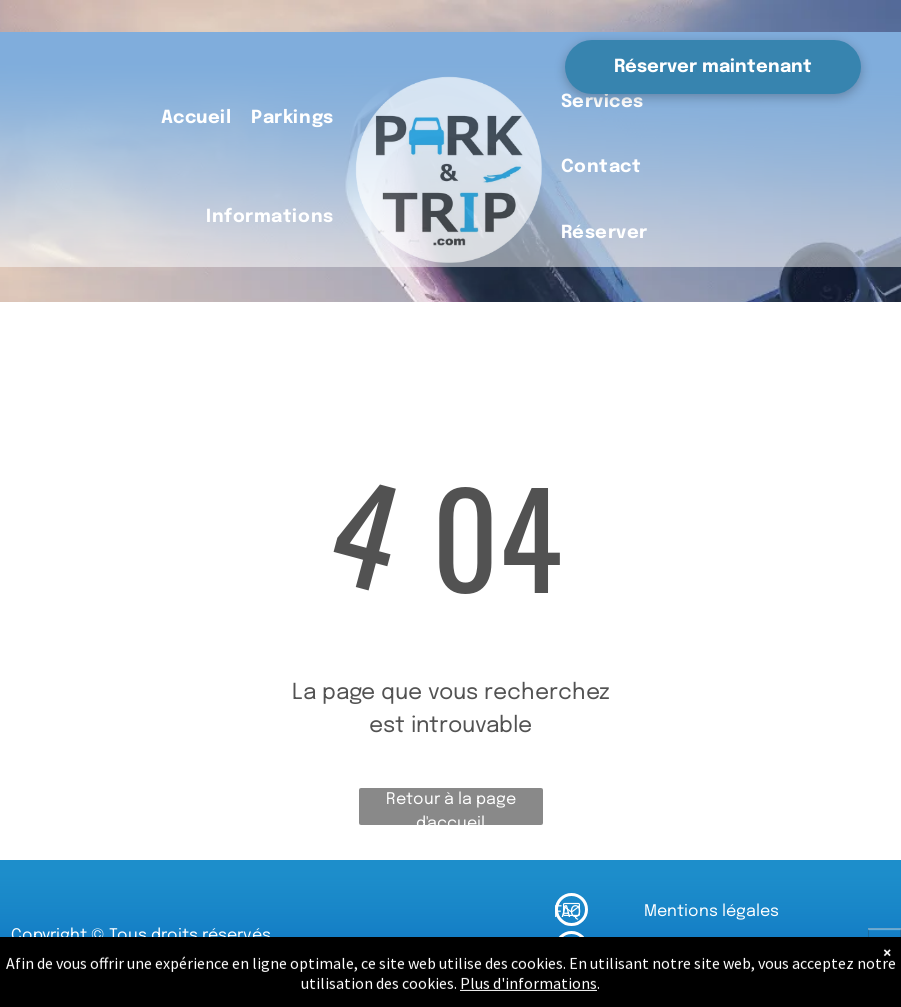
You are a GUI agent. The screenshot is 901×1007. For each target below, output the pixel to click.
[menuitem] (196, 119)
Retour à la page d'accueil (451, 808)
